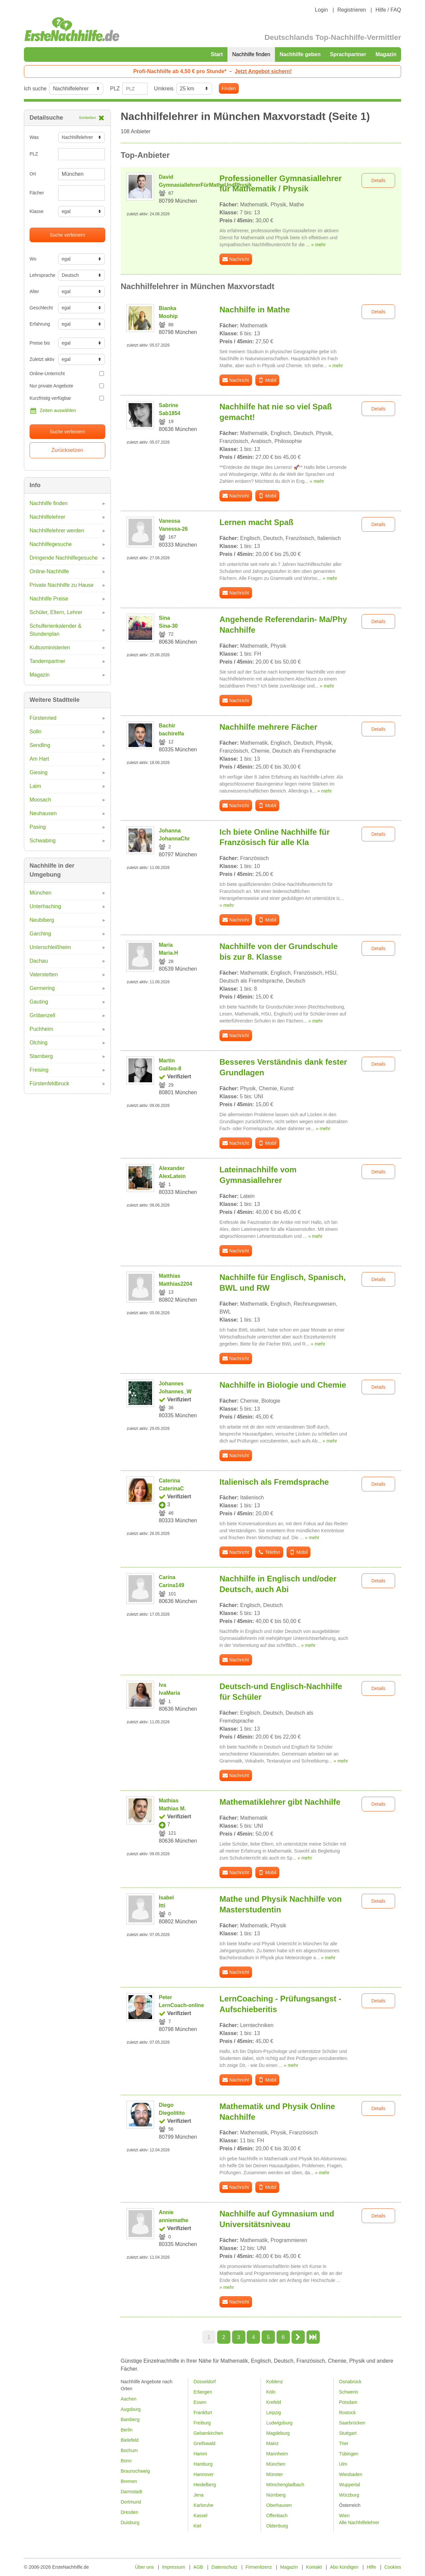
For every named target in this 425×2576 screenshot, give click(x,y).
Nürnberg (276, 2495)
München (40, 893)
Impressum (173, 2567)
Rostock (347, 2412)
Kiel (197, 2525)
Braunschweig (135, 2471)
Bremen (129, 2481)
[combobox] (81, 193)
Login (321, 10)
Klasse (36, 211)
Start (217, 54)
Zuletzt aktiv (41, 359)
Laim (35, 786)
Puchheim (41, 1029)
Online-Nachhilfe (49, 571)
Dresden (129, 2512)
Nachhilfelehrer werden (57, 530)
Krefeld (273, 2402)
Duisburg (130, 2522)
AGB (198, 2567)
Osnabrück (350, 2381)
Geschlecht (41, 307)
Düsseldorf (205, 2381)
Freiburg (202, 2422)
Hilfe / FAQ (388, 10)
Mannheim (277, 2453)
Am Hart (39, 759)
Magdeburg (278, 2433)
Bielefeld (130, 2440)
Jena (199, 2495)
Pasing (38, 827)
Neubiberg (42, 920)
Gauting (39, 1002)
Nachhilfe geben (300, 54)
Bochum (129, 2450)
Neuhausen (43, 813)
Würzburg (349, 2495)
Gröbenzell (42, 1015)
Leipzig (273, 2412)
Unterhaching (45, 906)
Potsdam (348, 2402)
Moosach (40, 800)
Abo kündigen (344, 2567)
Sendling (40, 745)
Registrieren (351, 10)
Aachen (128, 2399)
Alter (34, 291)
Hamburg (203, 2464)
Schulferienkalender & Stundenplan (56, 630)
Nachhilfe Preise (49, 598)
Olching (38, 1042)
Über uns (144, 2567)
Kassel (201, 2515)
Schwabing (42, 840)
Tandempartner (47, 661)
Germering (42, 988)
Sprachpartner (348, 54)
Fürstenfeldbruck (49, 1083)
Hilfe (371, 2567)
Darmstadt (131, 2491)
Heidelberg (205, 2484)
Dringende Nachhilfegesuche (64, 558)
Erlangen (203, 2392)
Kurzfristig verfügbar (67, 398)
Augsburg (131, 2409)
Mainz (272, 2443)
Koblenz (274, 2381)
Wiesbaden (350, 2474)
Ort (33, 173)
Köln (271, 2392)
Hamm (200, 2453)
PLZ (115, 88)
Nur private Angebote (67, 385)
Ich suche (35, 88)
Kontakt (314, 2567)
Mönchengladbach (285, 2484)
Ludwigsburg (279, 2422)
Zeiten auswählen (53, 410)
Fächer (37, 192)
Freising (39, 1070)
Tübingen (348, 2453)
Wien (344, 2515)
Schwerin (348, 2392)
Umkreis (164, 88)
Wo (33, 259)
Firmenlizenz (259, 2567)
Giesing (38, 772)
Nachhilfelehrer (47, 517)
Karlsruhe (203, 2505)
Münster (274, 2474)
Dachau (39, 961)
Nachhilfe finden (251, 54)
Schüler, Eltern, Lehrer (56, 612)
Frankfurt (203, 2412)
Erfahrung (40, 324)
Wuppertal (349, 2484)
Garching (40, 933)
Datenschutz (224, 2567)
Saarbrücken (352, 2422)
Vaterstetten (44, 974)
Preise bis (40, 343)
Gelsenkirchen (208, 2433)
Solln (36, 731)
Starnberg (41, 1056)
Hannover (204, 2474)
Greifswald (204, 2443)
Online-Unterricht (67, 373)
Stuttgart (348, 2433)
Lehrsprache (41, 275)
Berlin (127, 2429)
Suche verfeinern (67, 235)
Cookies (392, 2567)
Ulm (343, 2464)
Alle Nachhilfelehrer (359, 2522)
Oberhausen (279, 2505)
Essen (200, 2402)
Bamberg (130, 2419)
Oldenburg (277, 2525)
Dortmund (131, 2502)
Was (34, 137)
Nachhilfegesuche (51, 544)
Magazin (386, 54)
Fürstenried (43, 718)
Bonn (126, 2460)
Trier (343, 2443)
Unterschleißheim (50, 947)
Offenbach (277, 2515)
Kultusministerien (50, 647)
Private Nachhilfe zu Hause (62, 585)
